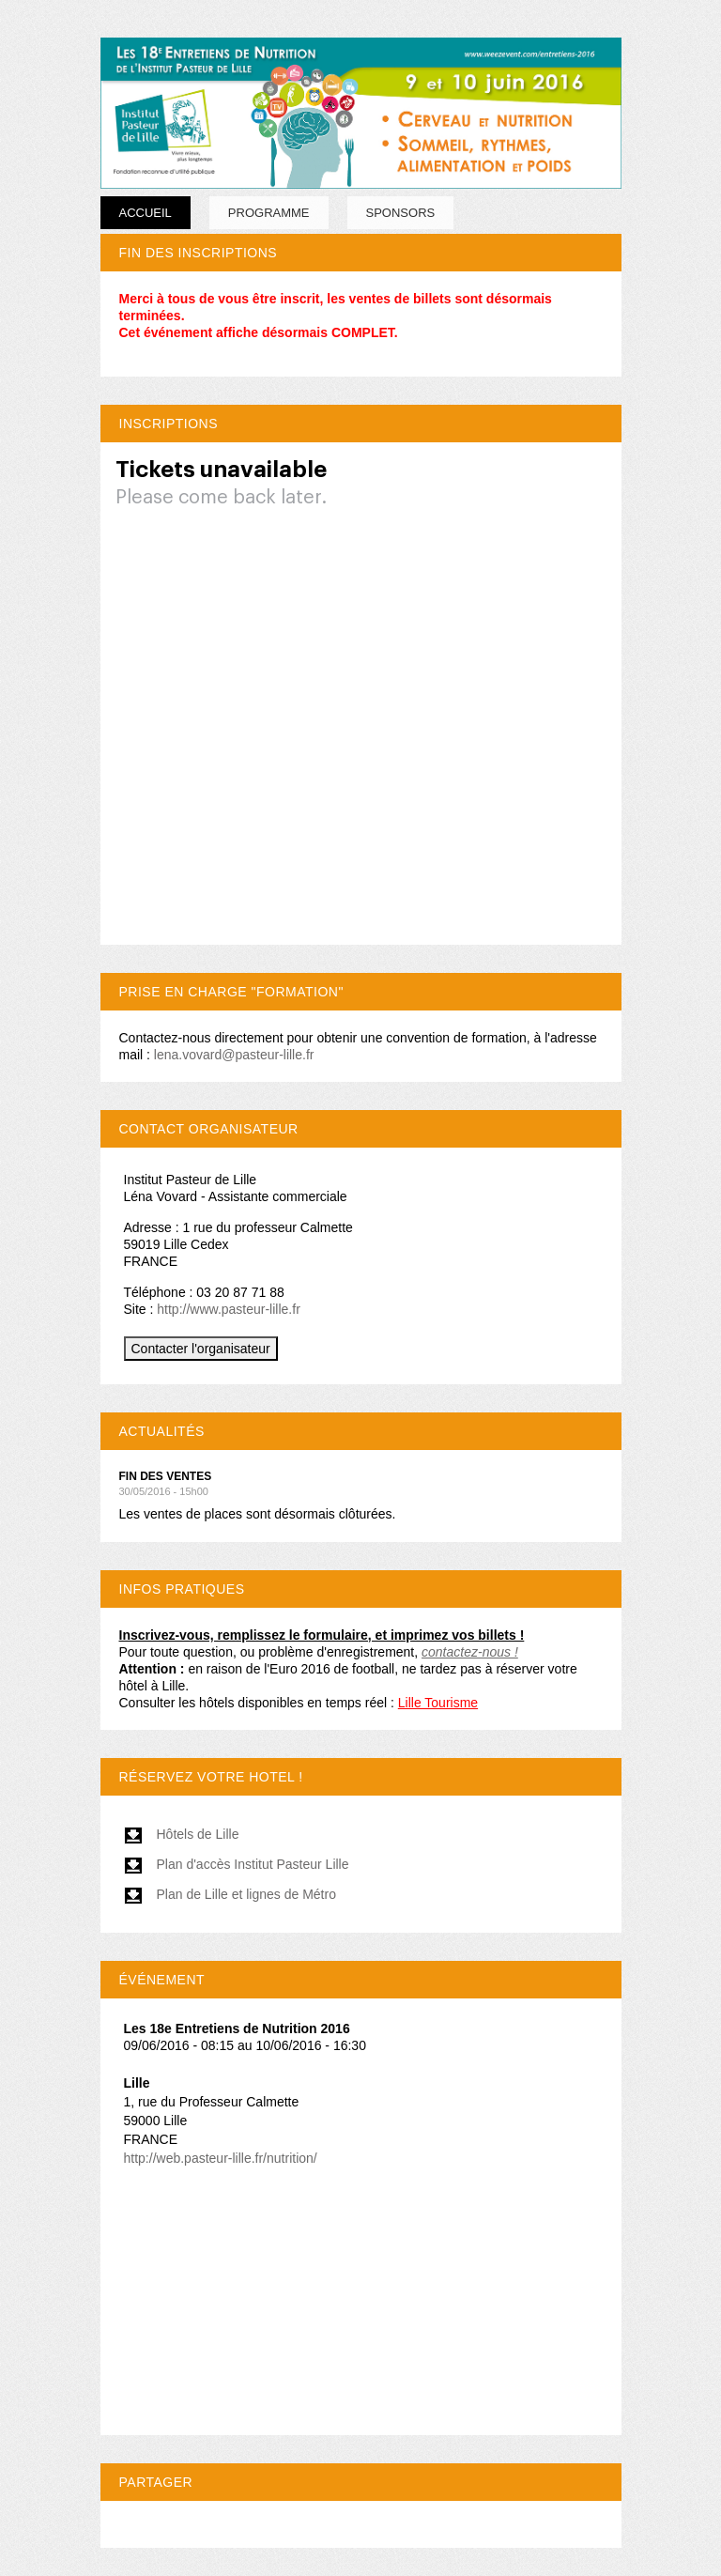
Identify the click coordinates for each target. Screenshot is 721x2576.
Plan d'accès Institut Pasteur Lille (236, 1864)
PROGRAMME (269, 213)
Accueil (145, 213)
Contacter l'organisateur (200, 1348)
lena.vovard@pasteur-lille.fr (234, 1054)
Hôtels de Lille (181, 1834)
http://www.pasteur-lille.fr (228, 1309)
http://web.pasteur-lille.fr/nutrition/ (220, 2158)
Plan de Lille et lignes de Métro (230, 1894)
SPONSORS (401, 213)
